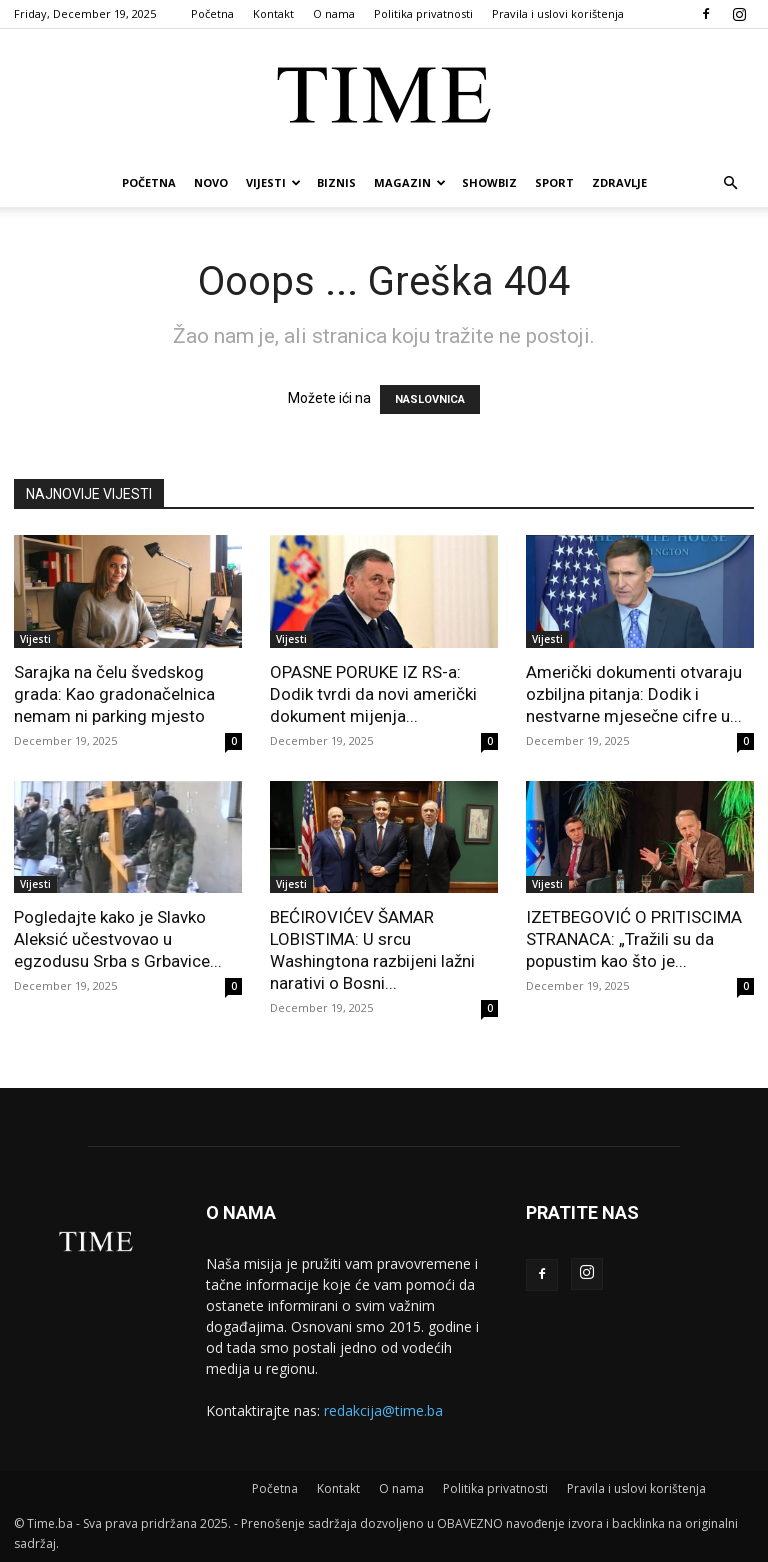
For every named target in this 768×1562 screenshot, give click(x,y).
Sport (554, 182)
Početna (212, 13)
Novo (211, 182)
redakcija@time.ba (383, 1410)
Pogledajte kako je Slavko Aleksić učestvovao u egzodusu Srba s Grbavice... (118, 939)
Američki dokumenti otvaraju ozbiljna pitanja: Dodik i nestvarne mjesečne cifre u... (634, 694)
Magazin (410, 182)
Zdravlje (619, 182)
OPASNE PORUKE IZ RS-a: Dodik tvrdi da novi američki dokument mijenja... (373, 694)
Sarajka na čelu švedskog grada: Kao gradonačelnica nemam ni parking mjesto (114, 694)
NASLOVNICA (430, 399)
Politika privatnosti (423, 13)
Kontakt (273, 13)
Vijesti (273, 182)
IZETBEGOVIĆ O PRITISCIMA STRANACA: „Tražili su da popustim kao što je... (634, 939)
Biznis (336, 182)
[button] (730, 183)
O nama (334, 13)
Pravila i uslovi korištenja (558, 13)
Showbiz (489, 182)
